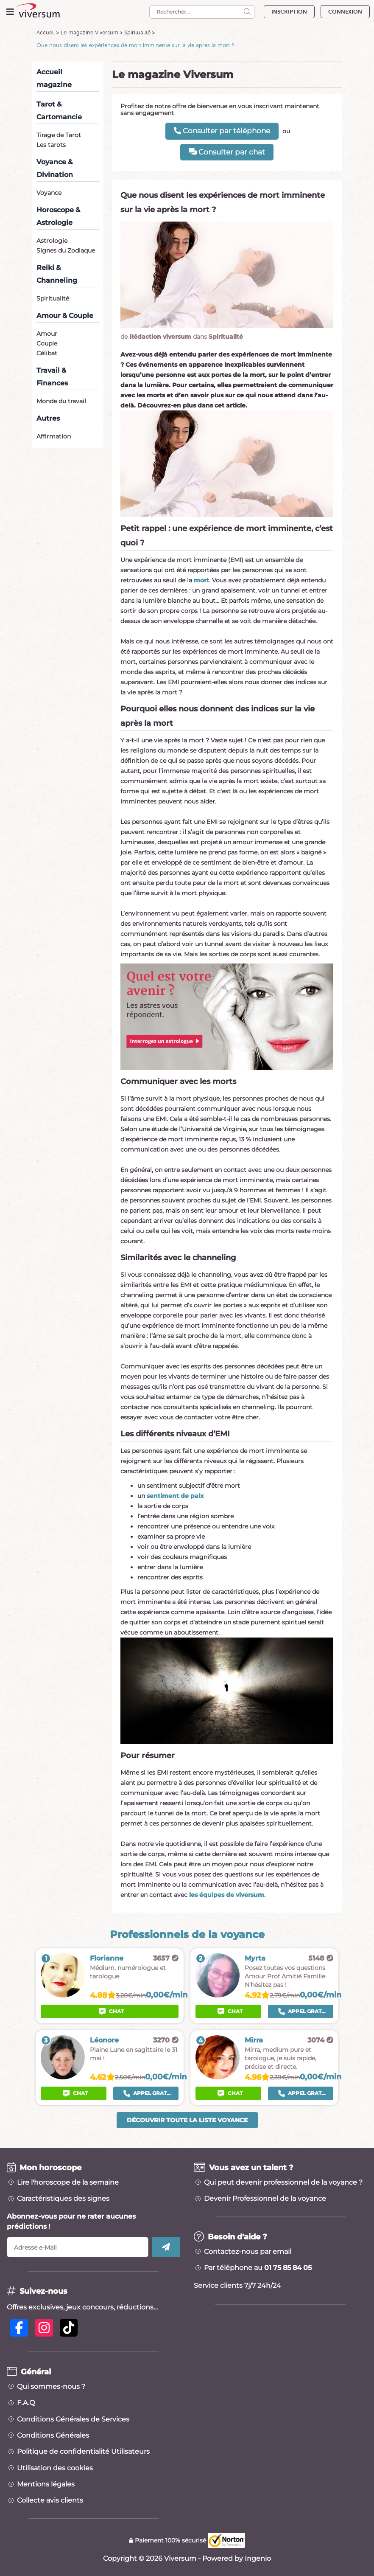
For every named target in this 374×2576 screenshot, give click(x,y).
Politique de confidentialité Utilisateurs (83, 2451)
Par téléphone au (258, 2268)
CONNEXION (345, 11)
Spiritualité (137, 32)
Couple (46, 343)
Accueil (45, 32)
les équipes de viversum (226, 1895)
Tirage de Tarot (58, 135)
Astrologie (51, 240)
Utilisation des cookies (55, 2468)
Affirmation (53, 436)
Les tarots (51, 145)
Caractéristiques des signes (63, 2198)
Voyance (48, 193)
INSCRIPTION (289, 11)
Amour (46, 333)
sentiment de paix (175, 1496)
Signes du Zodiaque (65, 250)
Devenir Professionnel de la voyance (265, 2198)
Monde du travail (61, 401)
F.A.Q (26, 2403)
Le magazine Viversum (89, 32)
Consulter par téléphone (222, 130)
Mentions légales (46, 2484)
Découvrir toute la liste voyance (187, 2120)
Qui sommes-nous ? (51, 2387)
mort (201, 580)
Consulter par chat (227, 152)
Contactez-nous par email (247, 2252)
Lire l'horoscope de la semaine (68, 2182)
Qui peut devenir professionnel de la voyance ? (283, 2182)
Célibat (46, 353)
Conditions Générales (53, 2435)
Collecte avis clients (50, 2500)
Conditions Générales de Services (73, 2419)
